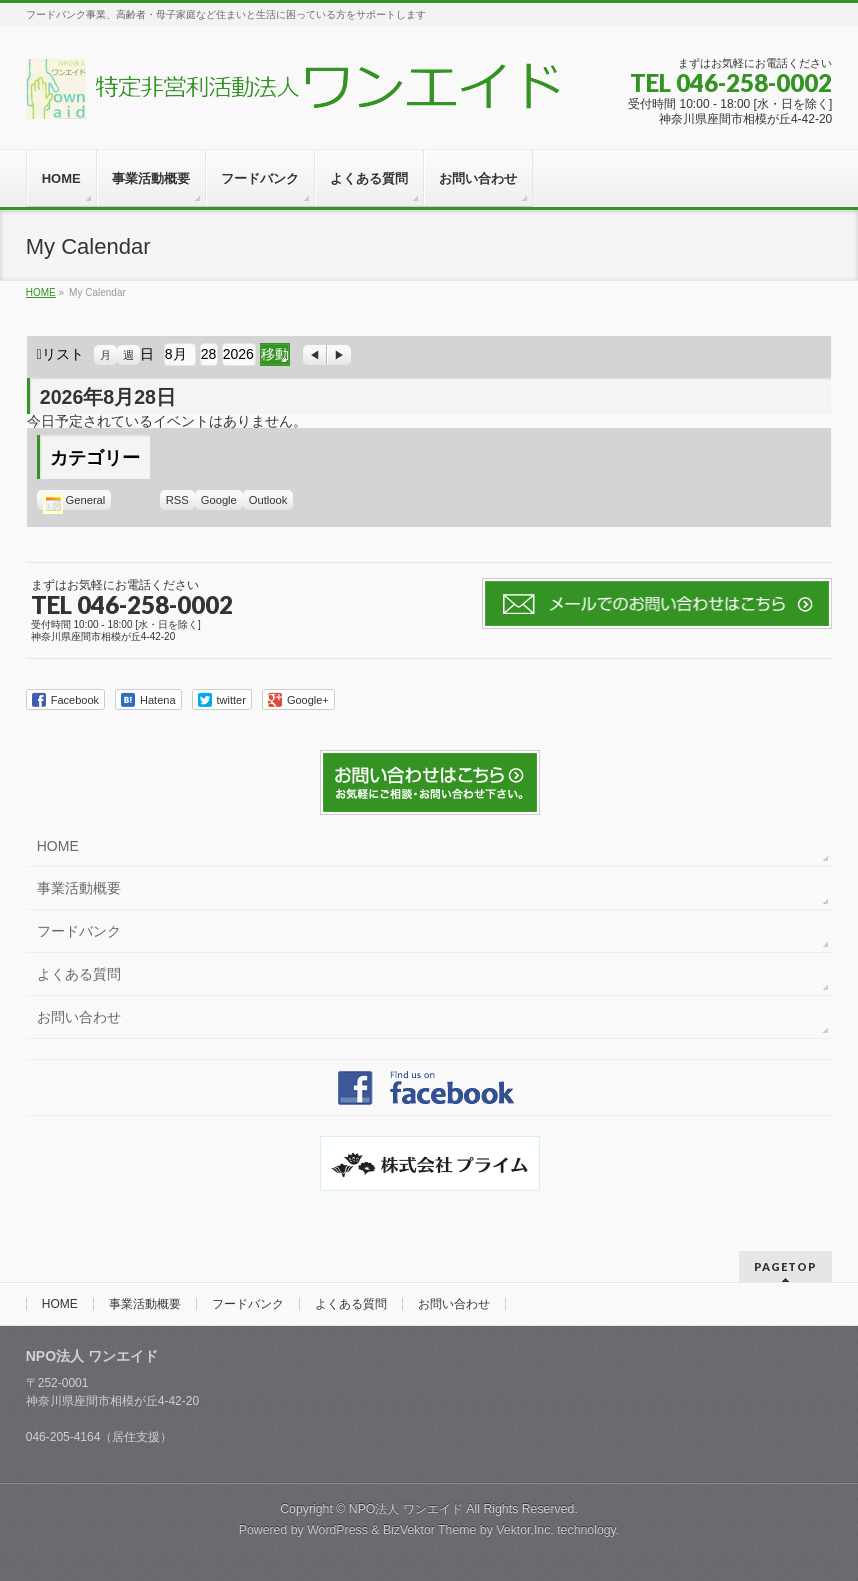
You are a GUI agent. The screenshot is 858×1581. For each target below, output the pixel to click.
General (74, 500)
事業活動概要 (79, 888)
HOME (58, 846)
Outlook (271, 500)
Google (222, 500)
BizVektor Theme (430, 1530)
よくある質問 (79, 974)
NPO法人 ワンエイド (406, 1509)
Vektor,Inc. (525, 1530)
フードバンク (79, 931)
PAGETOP (785, 1266)
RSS (177, 500)
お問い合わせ (79, 1017)
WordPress (337, 1530)
